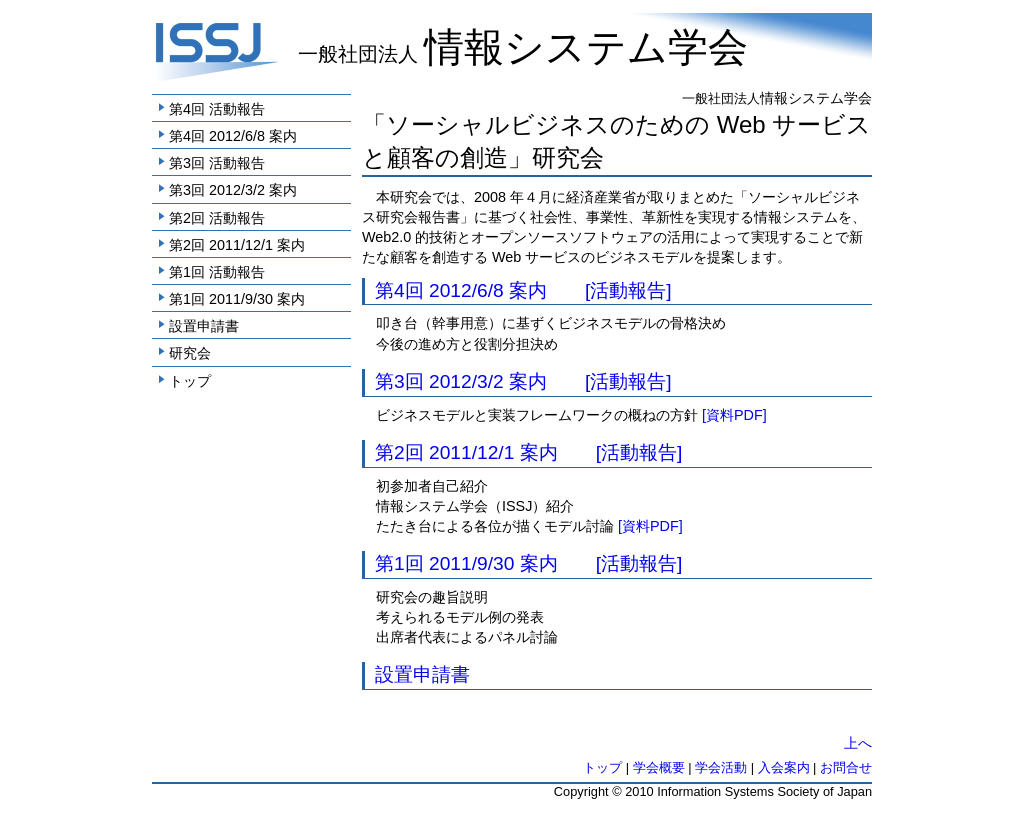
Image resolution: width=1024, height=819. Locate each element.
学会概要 (659, 767)
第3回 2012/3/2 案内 (233, 190)
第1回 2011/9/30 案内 (237, 299)
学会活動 (721, 767)
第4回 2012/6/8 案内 (233, 136)
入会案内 (784, 767)
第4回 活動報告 (217, 109)
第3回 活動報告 (217, 163)
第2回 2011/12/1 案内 (237, 245)
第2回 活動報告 (217, 218)
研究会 (190, 353)
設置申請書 (204, 326)
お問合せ (846, 767)
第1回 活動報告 (217, 272)
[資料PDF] (734, 415)
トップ (190, 381)
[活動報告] (628, 290)
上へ (858, 743)
